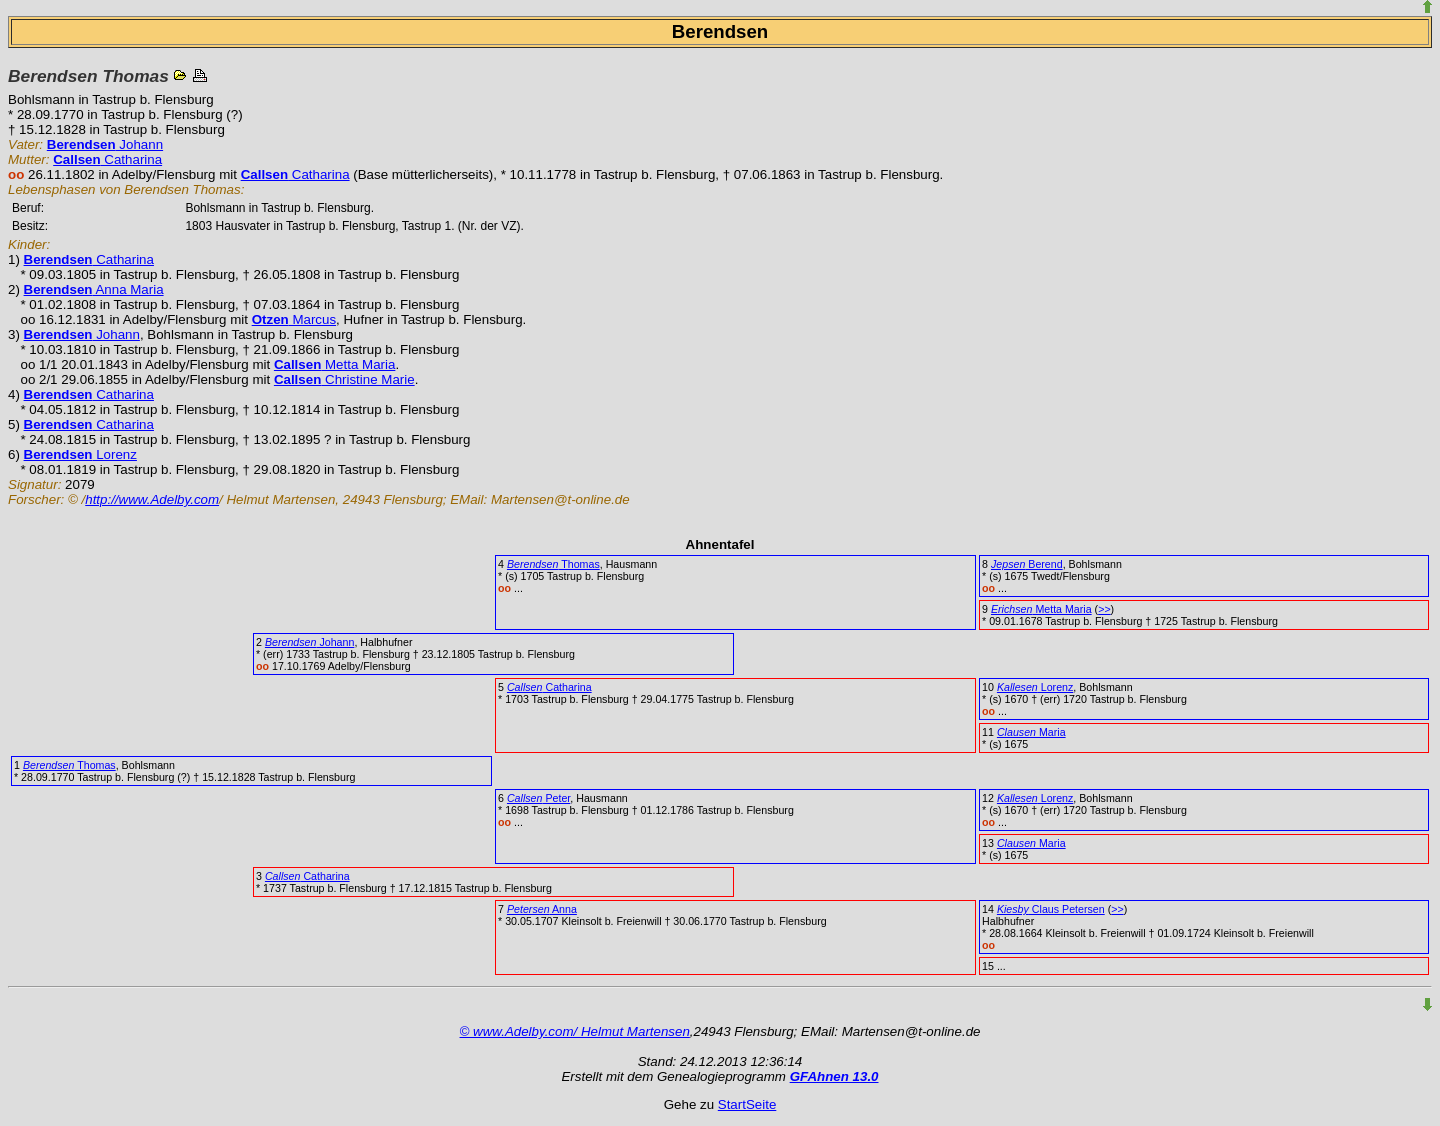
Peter (538, 798)
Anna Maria (94, 289)
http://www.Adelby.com (152, 499)
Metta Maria (335, 364)
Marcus (294, 319)
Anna (542, 909)
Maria (1031, 732)
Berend (1027, 564)
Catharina (107, 159)
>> (1104, 609)
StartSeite (747, 1104)
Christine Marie (344, 379)
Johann (105, 144)
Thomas (553, 564)
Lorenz (80, 454)
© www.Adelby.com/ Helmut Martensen (575, 1031)
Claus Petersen (1051, 909)
